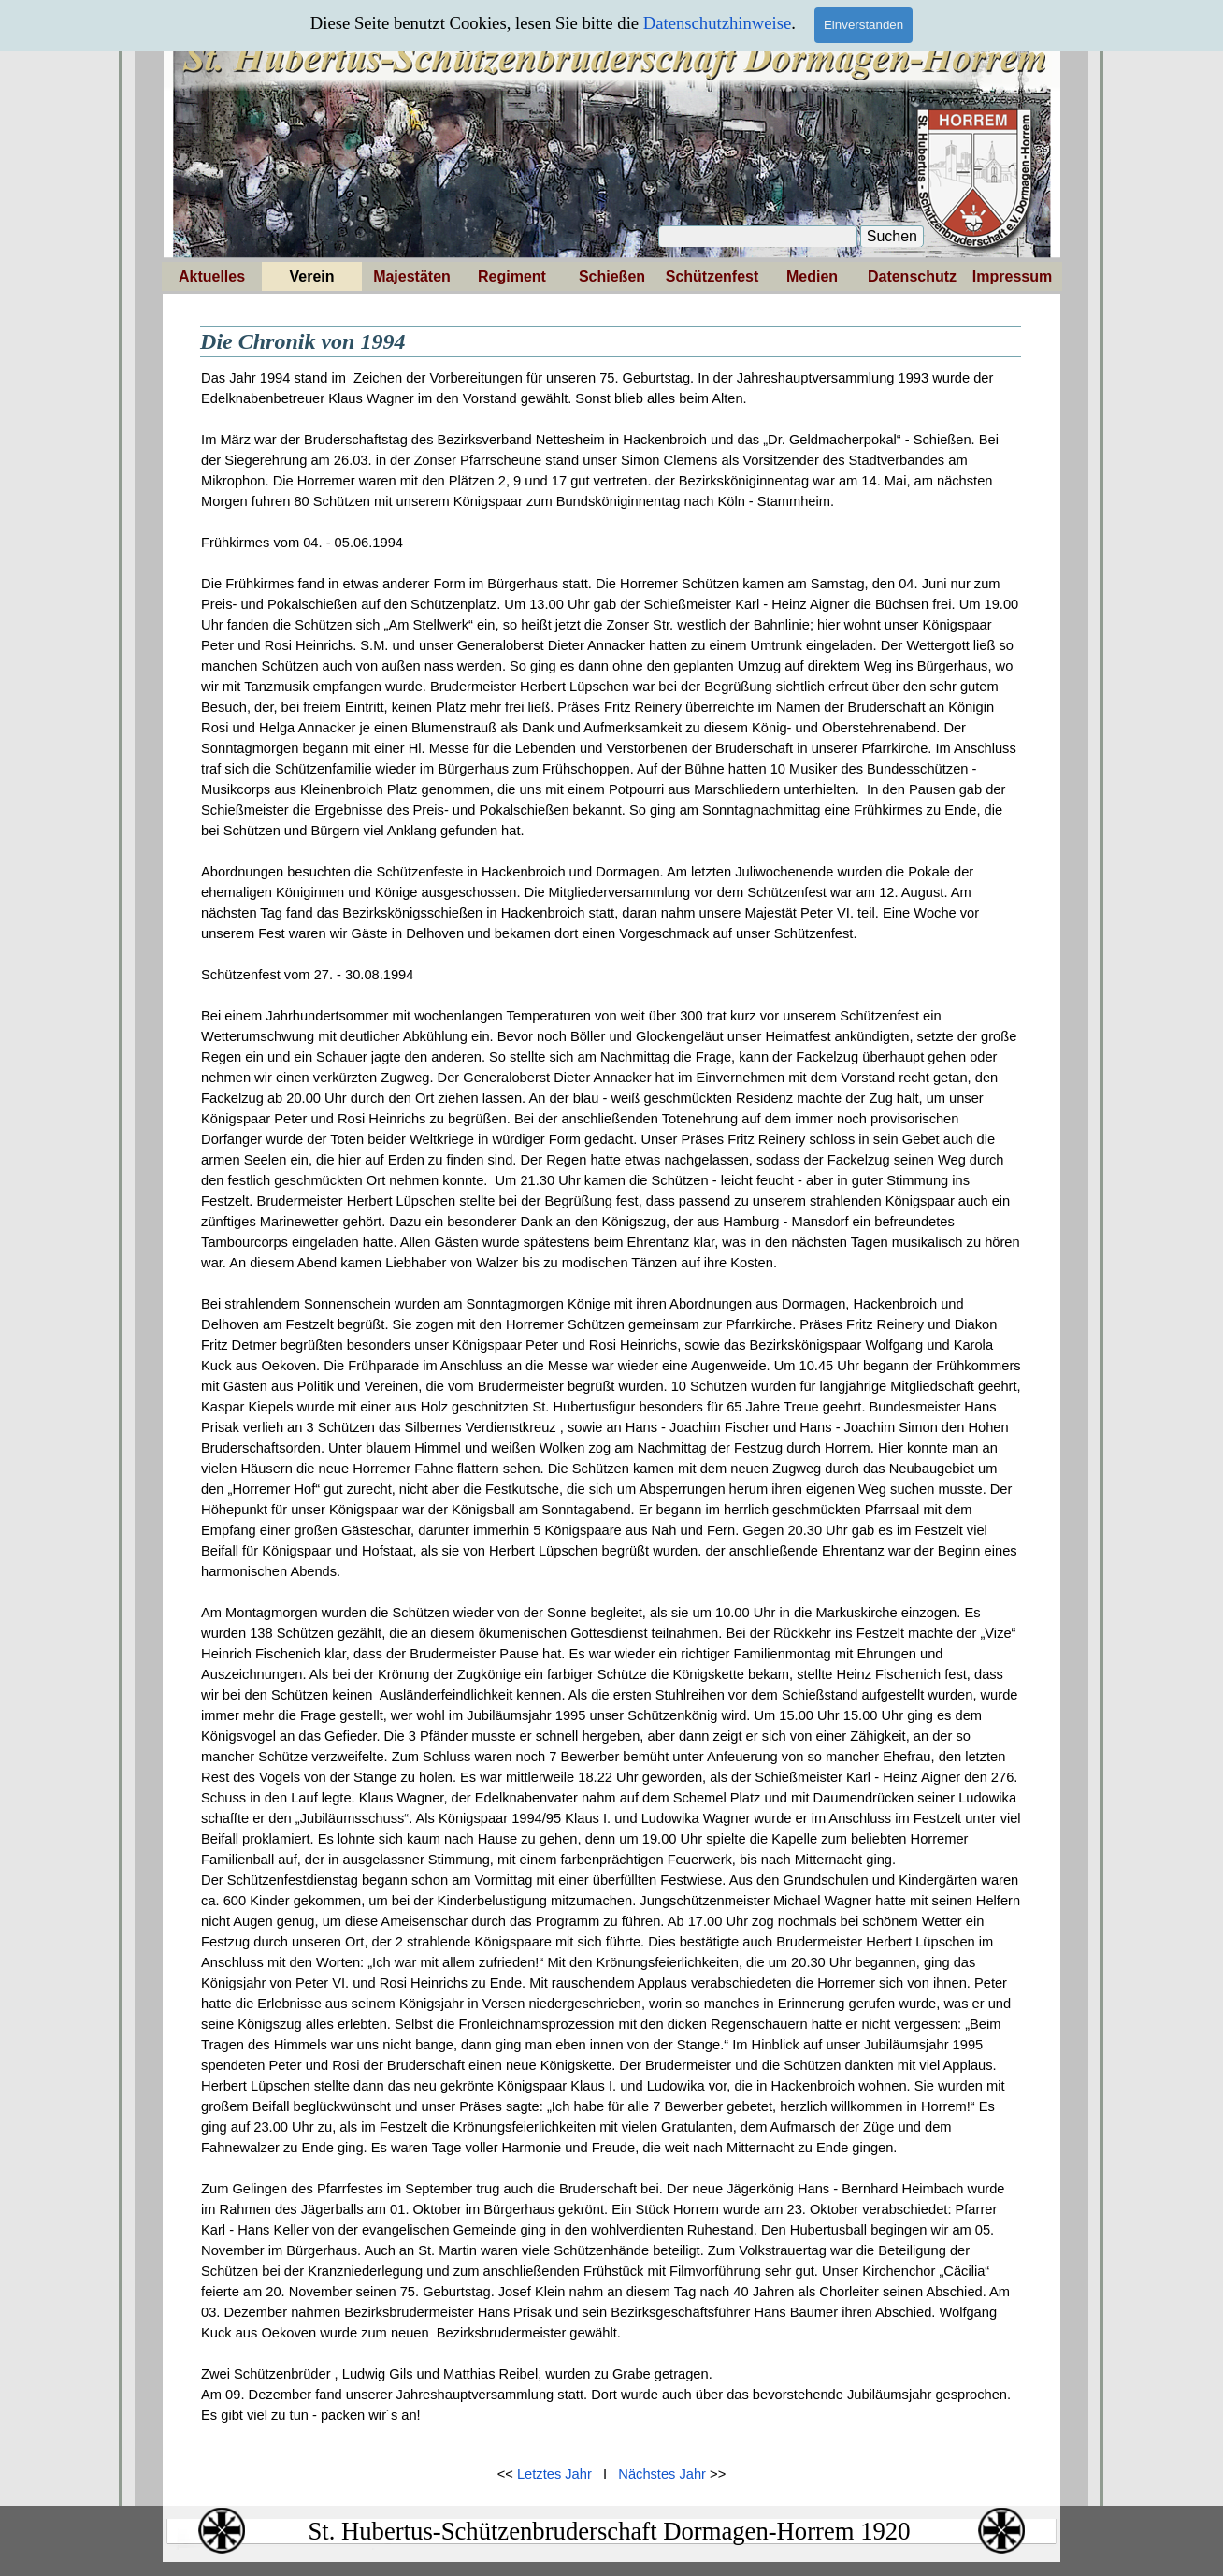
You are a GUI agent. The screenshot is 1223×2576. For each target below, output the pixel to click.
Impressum (1012, 276)
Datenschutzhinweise (717, 23)
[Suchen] (757, 236)
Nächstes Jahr (662, 2474)
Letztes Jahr (554, 2474)
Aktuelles (212, 276)
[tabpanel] (611, 1407)
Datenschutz (912, 276)
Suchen (892, 236)
